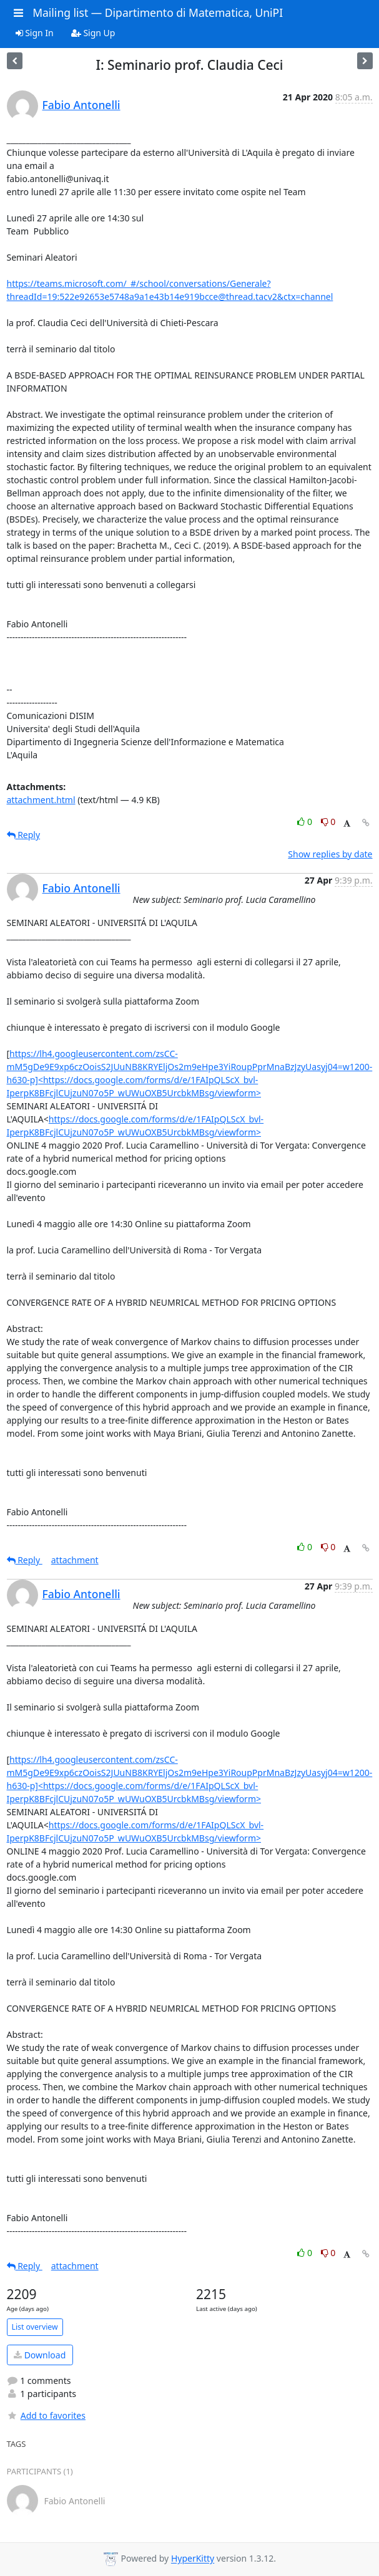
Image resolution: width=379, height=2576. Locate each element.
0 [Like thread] (305, 821)
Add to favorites (46, 2415)
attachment (75, 1560)
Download (40, 2355)
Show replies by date (330, 854)
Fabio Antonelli (81, 104)
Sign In (35, 33)
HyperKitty (192, 2559)
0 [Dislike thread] (328, 821)
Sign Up (93, 33)
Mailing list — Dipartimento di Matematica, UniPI (157, 12)
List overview (35, 2327)
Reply (24, 835)
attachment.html (41, 800)
